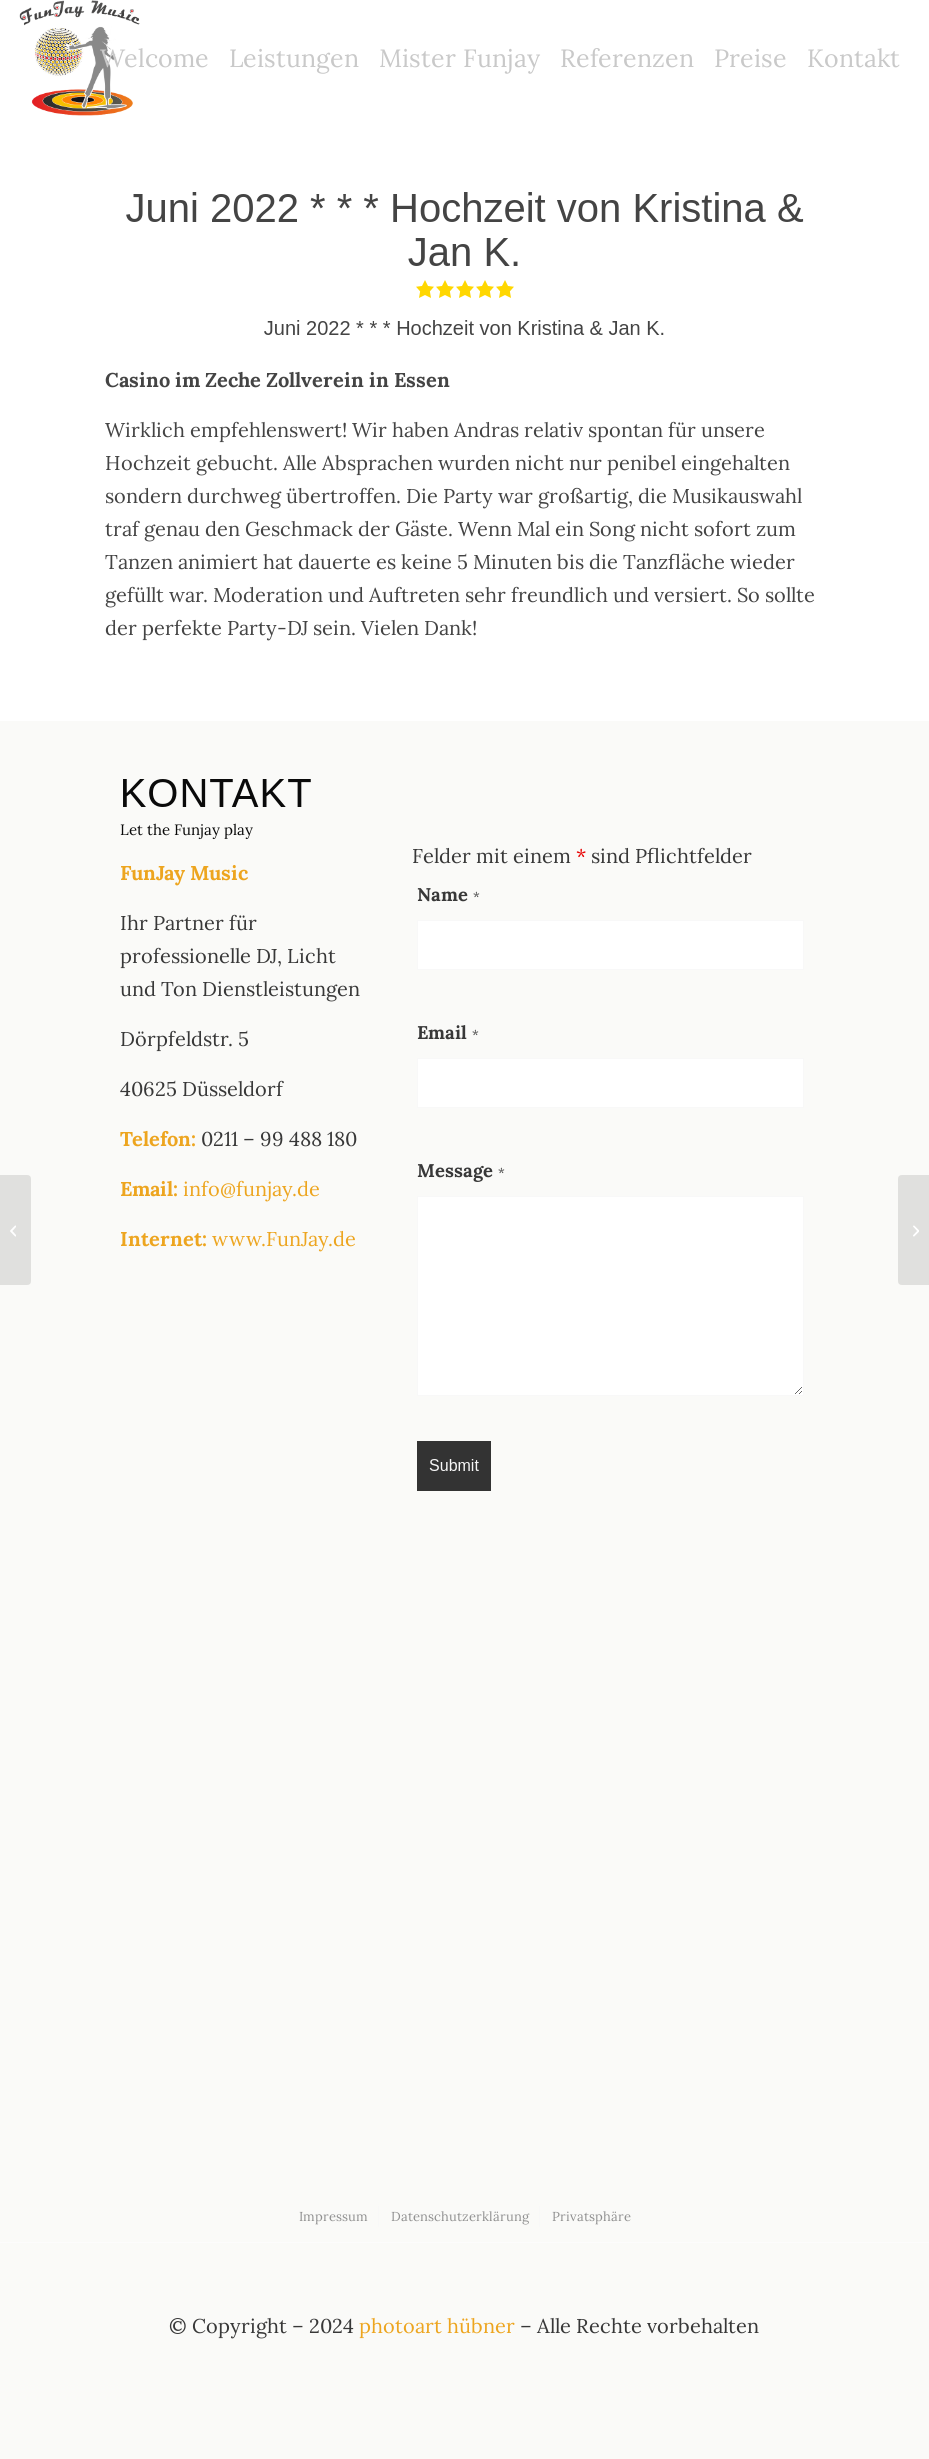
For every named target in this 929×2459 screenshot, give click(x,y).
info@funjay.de (251, 1188)
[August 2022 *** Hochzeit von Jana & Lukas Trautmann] (913, 1230)
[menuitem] (154, 58)
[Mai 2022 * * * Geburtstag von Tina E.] (15, 1230)
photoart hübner (437, 2325)
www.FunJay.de (284, 1238)
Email (448, 1032)
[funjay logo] (82, 58)
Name (448, 894)
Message (461, 1170)
